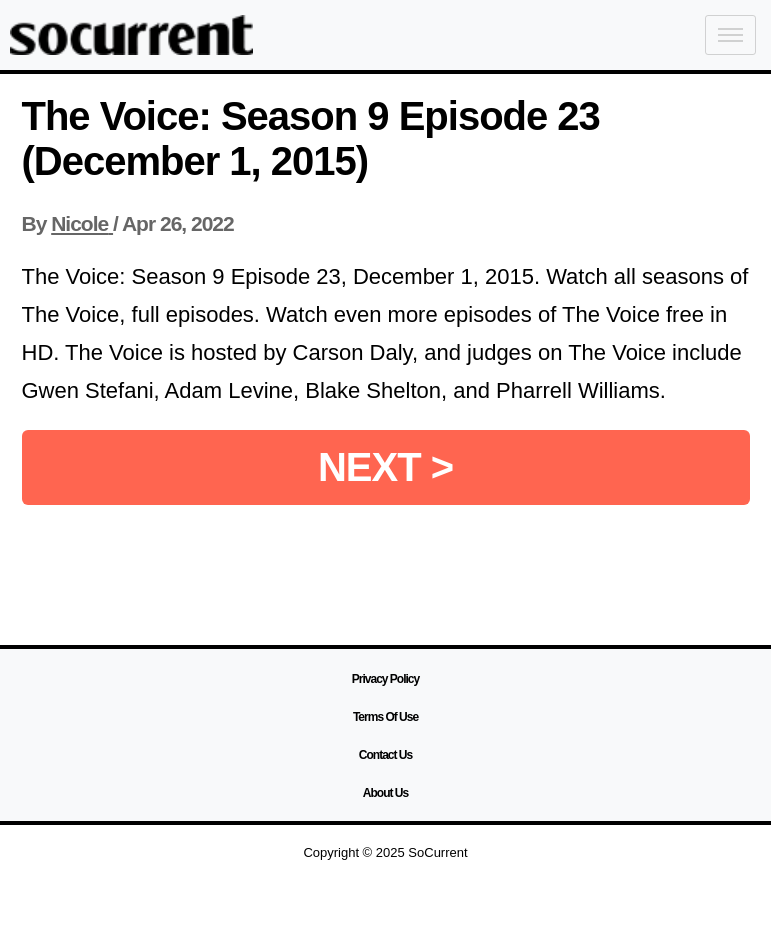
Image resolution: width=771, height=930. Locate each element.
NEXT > (385, 467)
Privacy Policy (385, 679)
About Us (385, 793)
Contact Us (385, 755)
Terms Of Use (385, 717)
